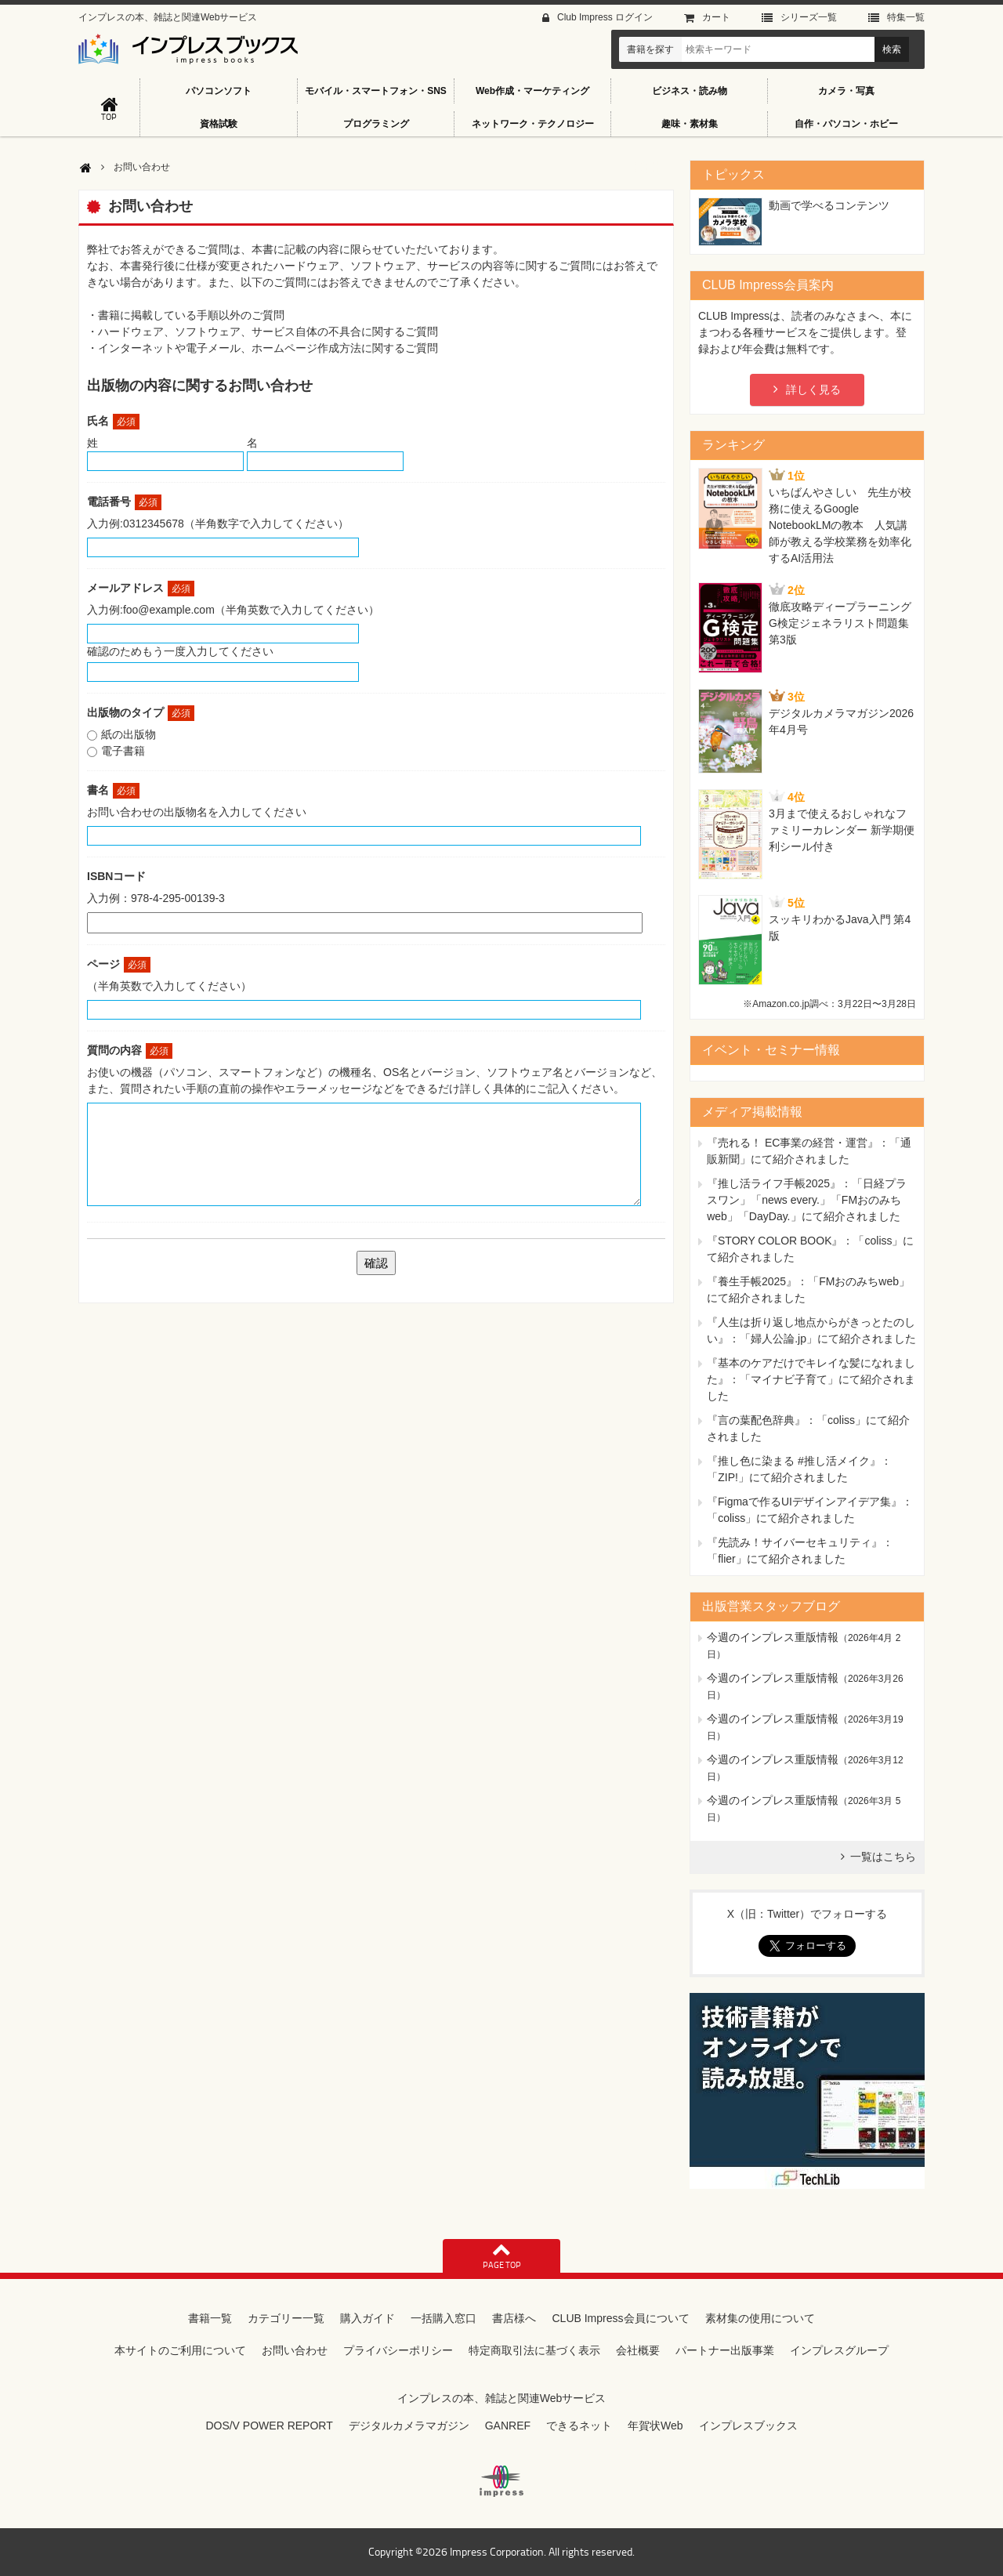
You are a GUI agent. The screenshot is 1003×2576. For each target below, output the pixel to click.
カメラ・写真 (846, 90)
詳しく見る (813, 389)
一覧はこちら (883, 1856)
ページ (118, 964)
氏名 (113, 421)
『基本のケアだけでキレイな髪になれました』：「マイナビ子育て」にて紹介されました (811, 1379)
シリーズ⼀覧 (808, 17)
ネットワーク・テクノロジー (533, 123)
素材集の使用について (760, 2318)
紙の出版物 (128, 734)
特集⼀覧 (906, 17)
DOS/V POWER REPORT (268, 2425)
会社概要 (638, 2350)
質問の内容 (129, 1050)
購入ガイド (367, 2318)
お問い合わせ (295, 2350)
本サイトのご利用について (180, 2350)
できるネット (579, 2425)
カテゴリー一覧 (286, 2318)
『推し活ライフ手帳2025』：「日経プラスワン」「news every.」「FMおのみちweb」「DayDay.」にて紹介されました (807, 1200)
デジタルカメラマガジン (409, 2425)
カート (716, 17)
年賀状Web (655, 2425)
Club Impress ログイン (605, 17)
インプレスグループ (839, 2350)
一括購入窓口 (443, 2318)
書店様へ (514, 2318)
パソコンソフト (219, 90)
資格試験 (218, 123)
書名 (113, 790)
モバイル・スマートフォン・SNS (376, 90)
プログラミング (376, 123)
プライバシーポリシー (398, 2350)
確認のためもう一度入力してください (180, 651)
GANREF (507, 2425)
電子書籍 (123, 751)
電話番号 (124, 501)
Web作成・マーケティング (532, 90)
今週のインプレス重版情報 (772, 1637)
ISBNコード (116, 876)
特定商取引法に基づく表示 (534, 2350)
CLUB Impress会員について (620, 2318)
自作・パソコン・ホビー (846, 123)
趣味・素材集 (689, 123)
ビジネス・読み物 (689, 90)
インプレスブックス (748, 2425)
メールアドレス (140, 588)
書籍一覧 (210, 2318)
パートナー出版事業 (724, 2350)
